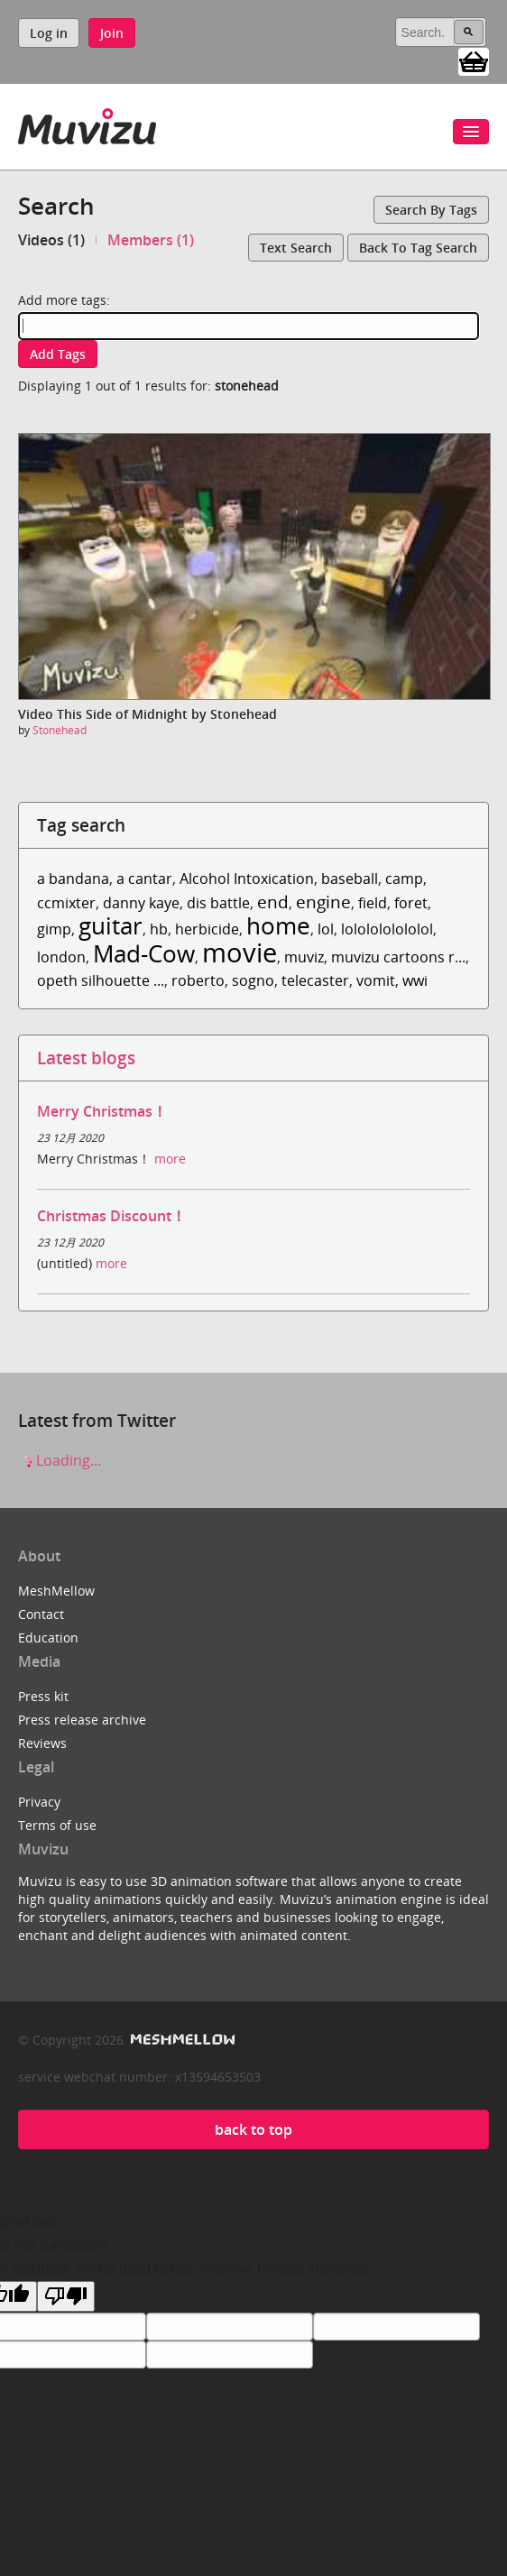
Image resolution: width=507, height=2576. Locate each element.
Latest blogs (86, 1057)
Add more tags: (64, 299)
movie (239, 952)
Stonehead (59, 730)
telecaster (315, 980)
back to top (253, 2129)
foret (411, 903)
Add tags (58, 354)
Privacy (39, 1801)
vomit (375, 980)
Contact (41, 1614)
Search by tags (431, 209)
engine (323, 901)
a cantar (144, 878)
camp (404, 878)
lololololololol (387, 929)
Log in (49, 32)
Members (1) (150, 240)
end (273, 901)
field (372, 903)
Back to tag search (418, 247)
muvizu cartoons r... (398, 957)
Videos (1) (51, 240)
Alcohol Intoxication (247, 878)
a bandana (73, 878)
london (61, 957)
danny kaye (141, 903)
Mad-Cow (144, 954)
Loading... (59, 1460)
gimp (54, 929)
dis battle (218, 903)
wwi (415, 980)
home (278, 926)
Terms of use (57, 1825)
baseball (349, 878)
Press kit (43, 1696)
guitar (110, 926)
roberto (198, 980)
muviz (304, 957)
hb (159, 929)
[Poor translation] (66, 2296)
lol (326, 929)
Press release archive (82, 1719)
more (170, 1158)
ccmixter (66, 903)
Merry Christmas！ (102, 1111)
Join (112, 32)
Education (48, 1637)
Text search (296, 247)
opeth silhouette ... (100, 980)
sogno (253, 980)
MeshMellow (56, 1590)
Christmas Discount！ (111, 1216)
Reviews (42, 1743)
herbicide (207, 929)
